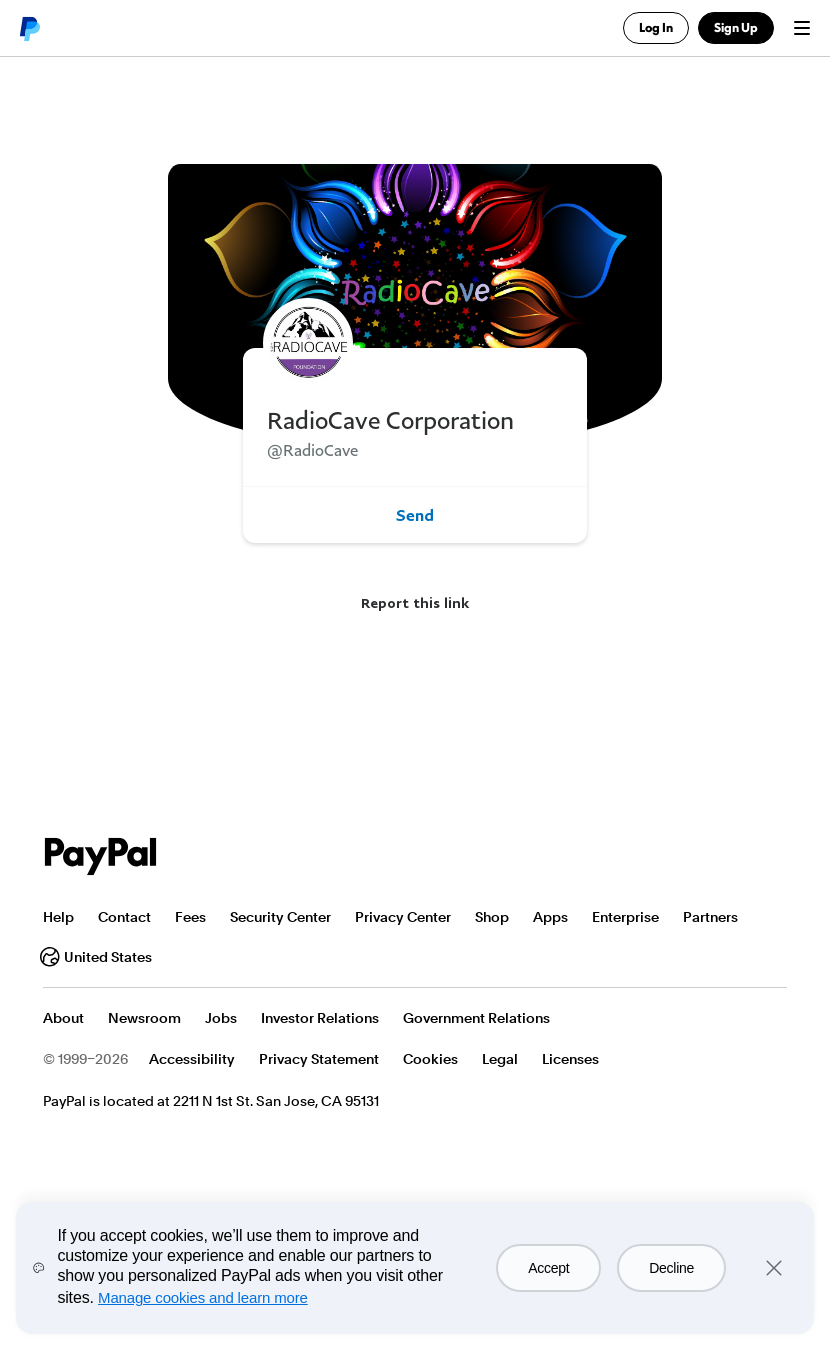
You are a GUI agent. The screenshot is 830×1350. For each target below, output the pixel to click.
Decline (671, 1268)
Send (415, 515)
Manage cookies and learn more (203, 1297)
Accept (548, 1268)
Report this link (415, 602)
